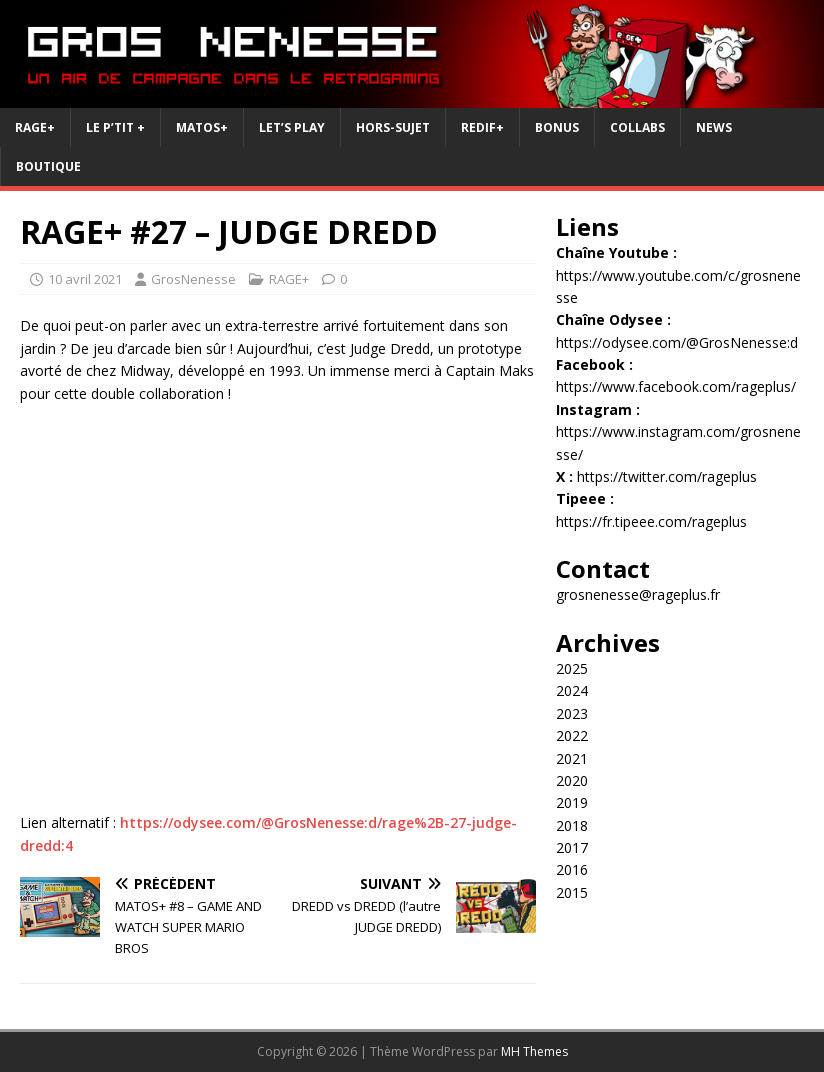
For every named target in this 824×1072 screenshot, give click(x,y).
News (714, 127)
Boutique (48, 166)
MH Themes (534, 1051)
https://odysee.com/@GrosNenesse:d (677, 342)
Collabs (637, 127)
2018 (572, 825)
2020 (572, 780)
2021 (572, 758)
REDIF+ (482, 127)
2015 (572, 892)
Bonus (557, 127)
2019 (572, 802)
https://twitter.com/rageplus (667, 476)
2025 (572, 668)
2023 (572, 713)
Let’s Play (292, 127)
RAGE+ (35, 127)
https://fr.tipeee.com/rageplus (651, 521)
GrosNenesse (193, 279)
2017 (572, 847)
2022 (572, 735)
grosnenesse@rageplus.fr (638, 594)
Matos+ (202, 127)
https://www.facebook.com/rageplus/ (676, 386)
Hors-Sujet (393, 127)
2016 (572, 869)
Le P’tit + (115, 127)
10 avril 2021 (85, 279)
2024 (572, 690)
